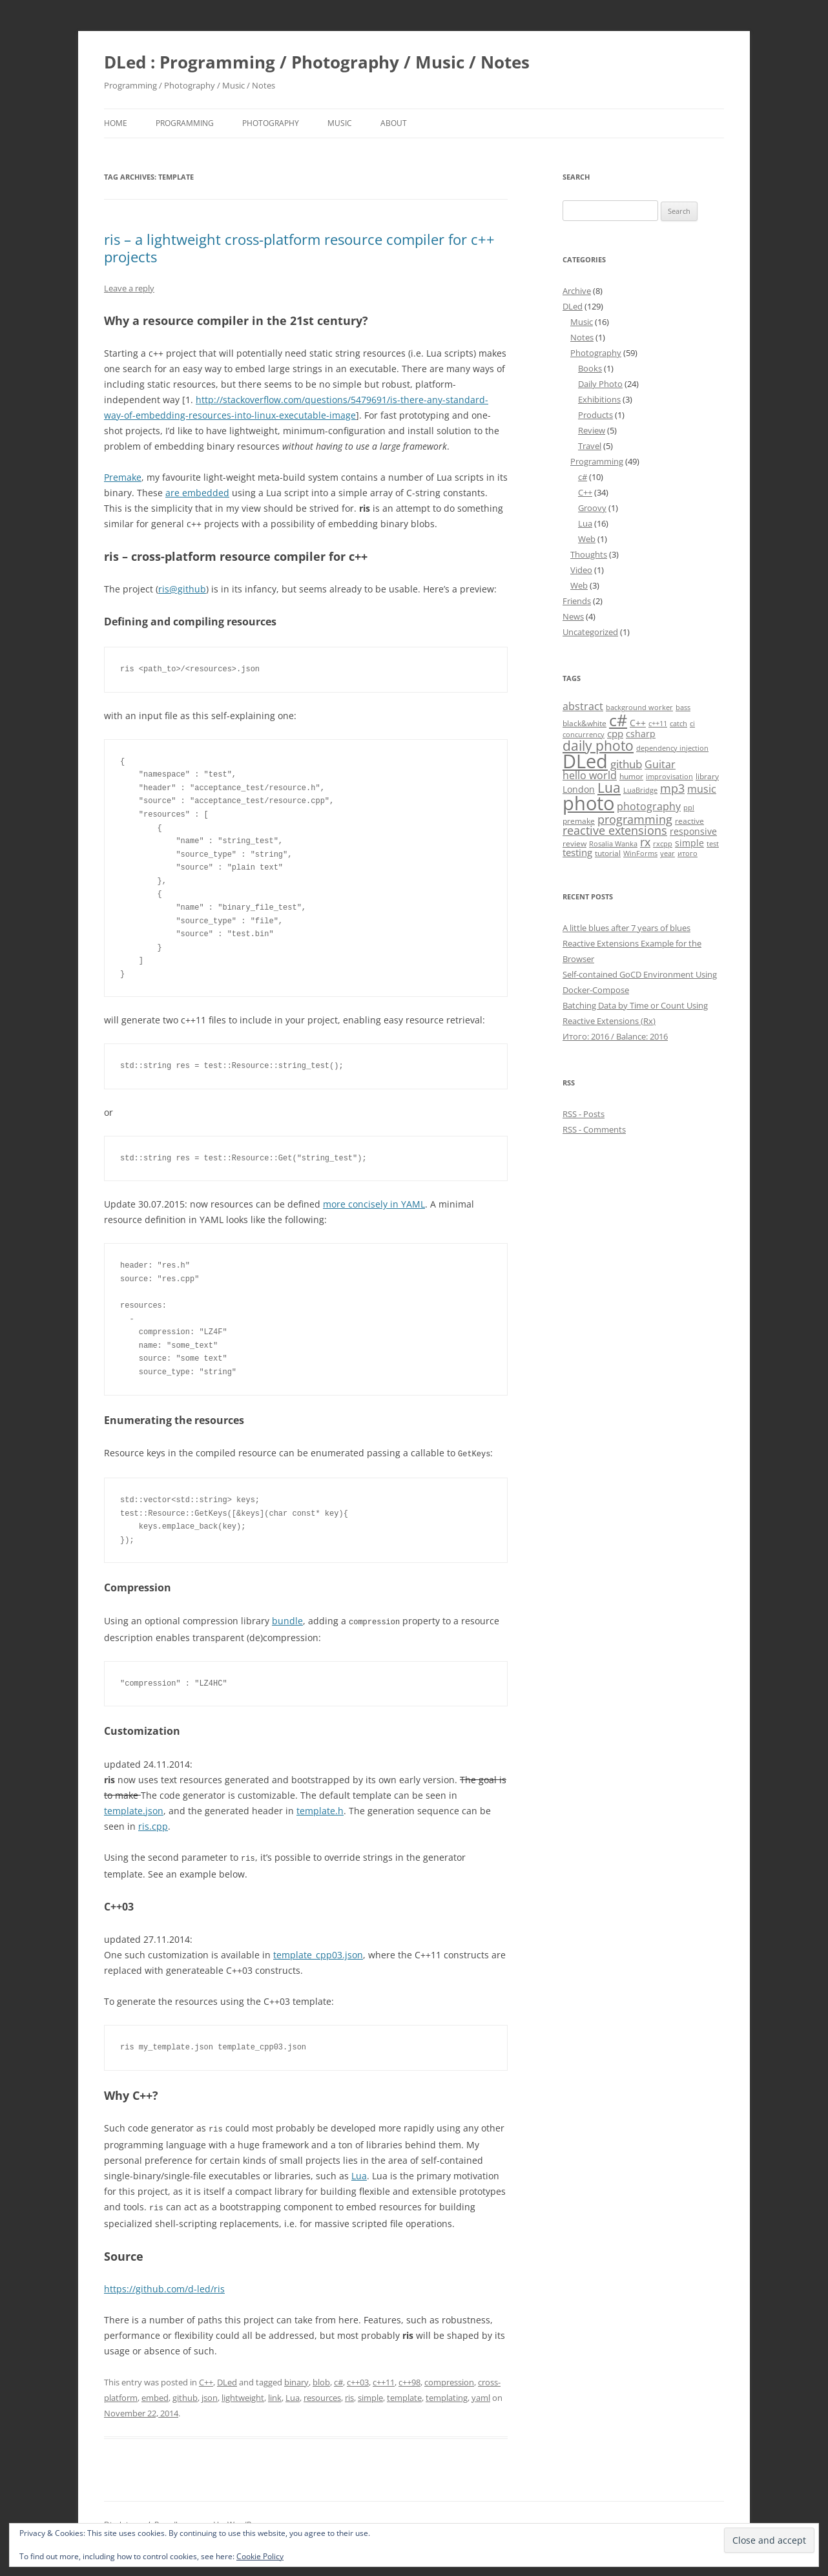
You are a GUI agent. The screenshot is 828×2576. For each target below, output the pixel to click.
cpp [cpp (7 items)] (615, 733)
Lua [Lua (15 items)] (609, 788)
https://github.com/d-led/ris (164, 2285)
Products (595, 415)
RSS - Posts (584, 1114)
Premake (122, 477)
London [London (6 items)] (579, 789)
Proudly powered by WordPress (210, 2521)
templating (447, 2394)
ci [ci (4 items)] (692, 723)
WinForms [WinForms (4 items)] (640, 853)
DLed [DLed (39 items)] (585, 760)
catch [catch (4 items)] (678, 723)
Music (339, 123)
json (210, 2394)
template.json (133, 1809)
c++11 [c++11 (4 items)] (657, 723)
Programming (185, 123)
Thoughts (588, 554)
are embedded (197, 493)
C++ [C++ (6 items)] (638, 723)
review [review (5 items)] (574, 843)
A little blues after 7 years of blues (626, 928)
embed (155, 2394)
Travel (589, 446)
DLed (227, 2379)
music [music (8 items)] (701, 789)
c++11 (384, 2379)
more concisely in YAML (374, 1204)
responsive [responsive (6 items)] (693, 831)
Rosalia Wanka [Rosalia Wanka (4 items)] (613, 843)
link (275, 2394)
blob (321, 2379)
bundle (287, 1620)
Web (586, 539)
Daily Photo (600, 384)
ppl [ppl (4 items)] (688, 807)
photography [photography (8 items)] (649, 806)
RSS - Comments (594, 1129)
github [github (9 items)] (626, 764)
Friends (577, 601)
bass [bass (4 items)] (683, 707)
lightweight (243, 2394)
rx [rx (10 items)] (645, 842)
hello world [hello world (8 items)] (590, 775)
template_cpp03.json (318, 1953)
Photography (270, 123)
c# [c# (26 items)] (618, 720)
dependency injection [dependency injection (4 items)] (672, 748)
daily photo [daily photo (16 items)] (598, 745)
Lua (359, 2173)
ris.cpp (153, 1825)
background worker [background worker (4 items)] (639, 707)
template (404, 2394)
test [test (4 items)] (713, 843)
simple (370, 2394)
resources (322, 2394)
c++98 (409, 2379)
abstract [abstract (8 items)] (583, 706)
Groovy (592, 508)
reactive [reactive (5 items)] (689, 820)
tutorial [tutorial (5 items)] (608, 853)
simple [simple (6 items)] (689, 843)
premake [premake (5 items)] (579, 820)
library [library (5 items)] (707, 776)
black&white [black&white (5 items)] (584, 723)
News (573, 616)
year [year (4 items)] (667, 853)
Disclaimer (123, 2521)
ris (349, 2394)
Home (115, 123)
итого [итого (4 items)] (688, 853)
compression (449, 2379)
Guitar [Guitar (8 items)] (660, 764)
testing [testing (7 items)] (577, 852)
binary (296, 2379)
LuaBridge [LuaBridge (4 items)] (640, 790)
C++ (206, 2379)
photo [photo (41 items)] (588, 803)
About (393, 123)
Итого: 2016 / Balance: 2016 (615, 1036)
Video (581, 570)
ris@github (182, 589)
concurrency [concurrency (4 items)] (584, 734)
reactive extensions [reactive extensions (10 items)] (615, 830)
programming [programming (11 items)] (634, 819)
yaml (480, 2394)
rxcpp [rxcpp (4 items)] (662, 843)
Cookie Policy (260, 2556)
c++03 (358, 2379)
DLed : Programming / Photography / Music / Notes (317, 62)
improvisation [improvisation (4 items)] (669, 776)
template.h (320, 1809)
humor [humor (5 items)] (631, 776)
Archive (577, 291)
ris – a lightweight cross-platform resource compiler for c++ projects (299, 247)
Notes (582, 337)
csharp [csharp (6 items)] (641, 734)
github (185, 2394)
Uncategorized (590, 632)
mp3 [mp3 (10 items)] (672, 788)
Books (590, 368)
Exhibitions (599, 399)
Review (591, 430)
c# (338, 2379)
